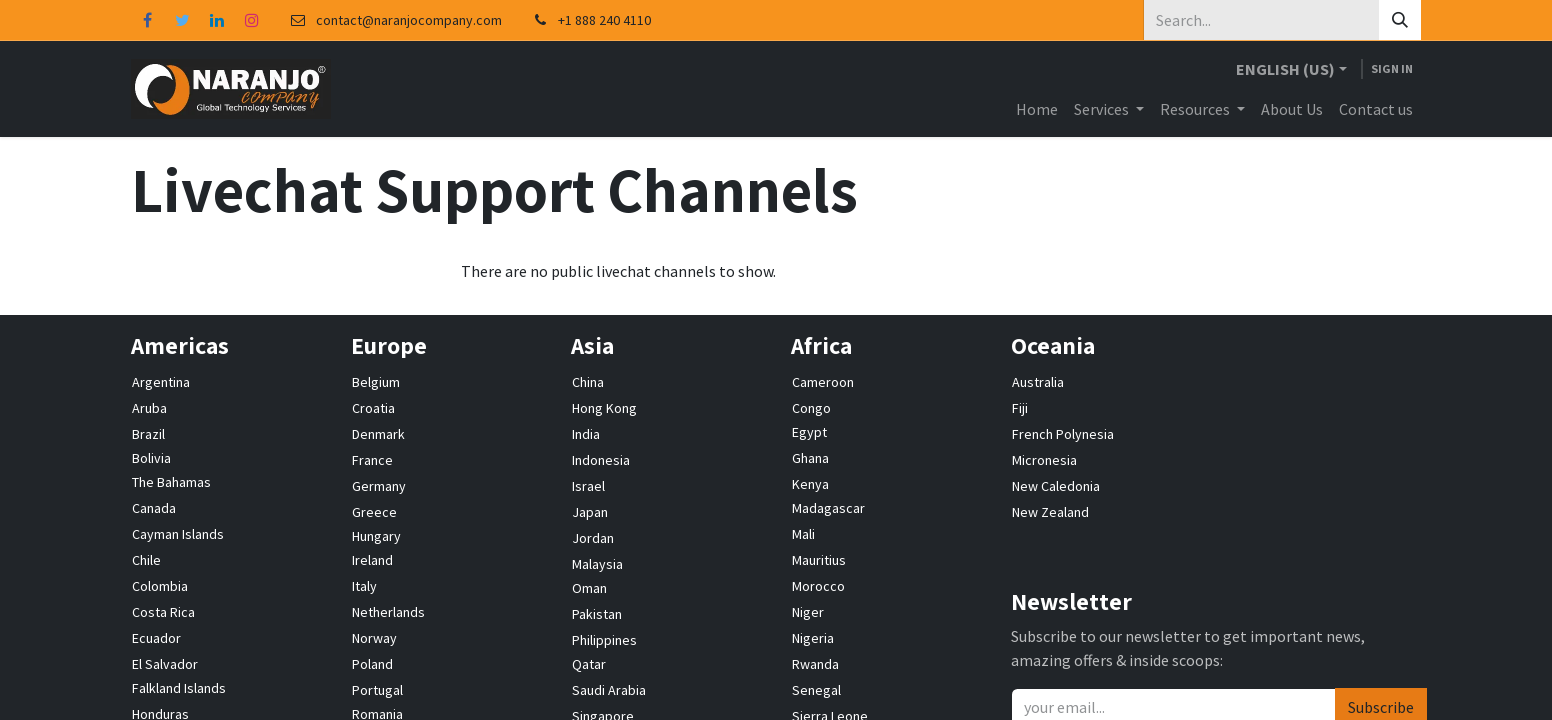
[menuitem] (1037, 109)
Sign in (1392, 68)
